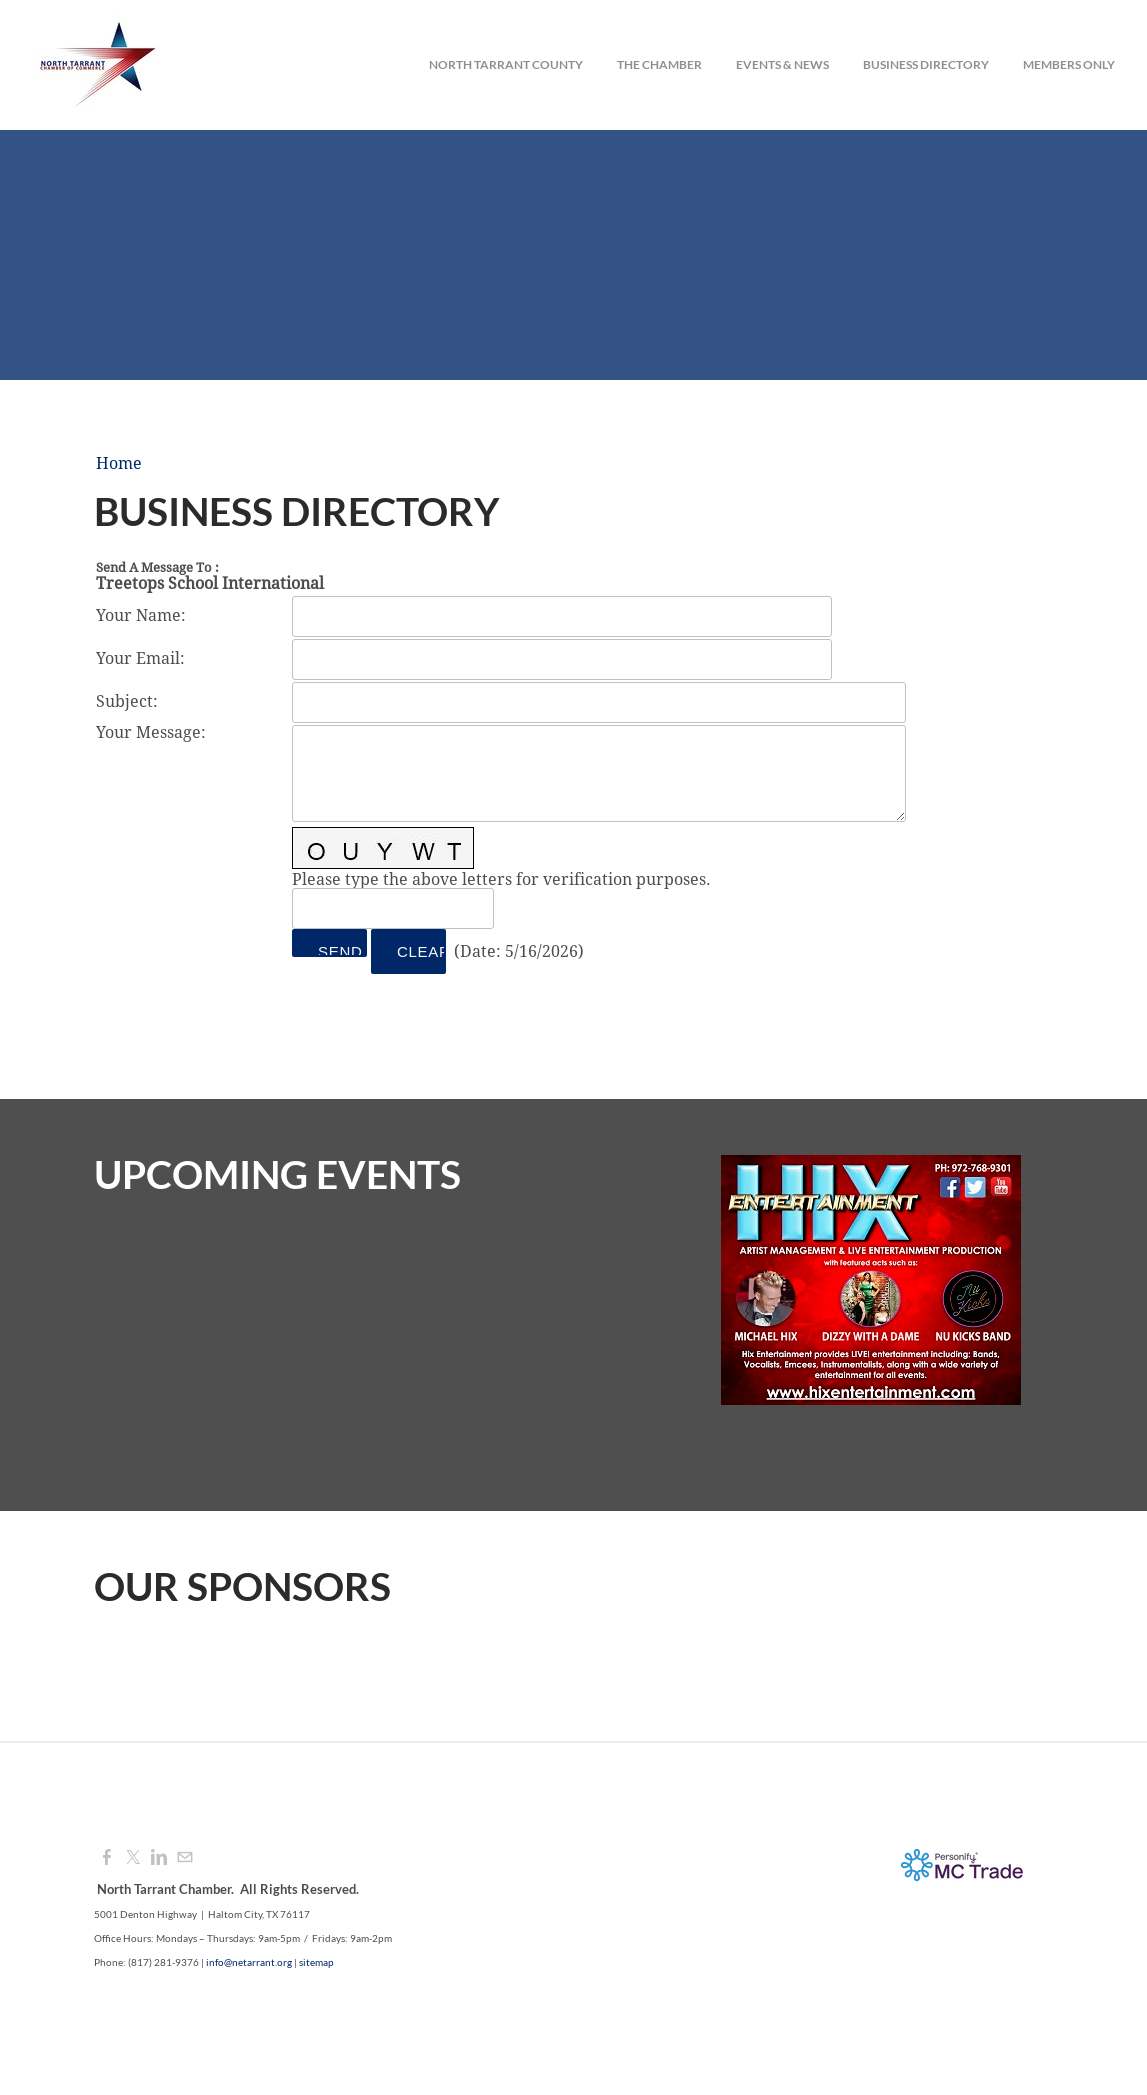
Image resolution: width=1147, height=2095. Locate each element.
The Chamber (659, 64)
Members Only (1069, 64)
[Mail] (185, 1858)
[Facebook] (107, 1858)
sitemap (316, 1962)
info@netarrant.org (249, 1962)
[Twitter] (133, 1858)
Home (119, 464)
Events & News (782, 64)
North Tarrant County (506, 64)
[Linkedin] (159, 1858)
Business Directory (926, 64)
